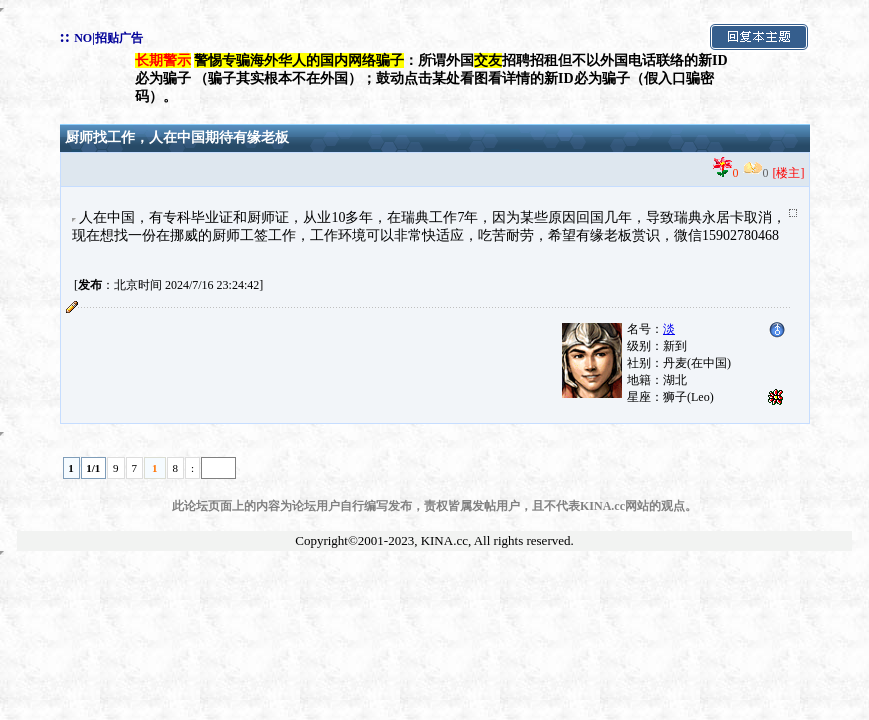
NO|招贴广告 (108, 38)
